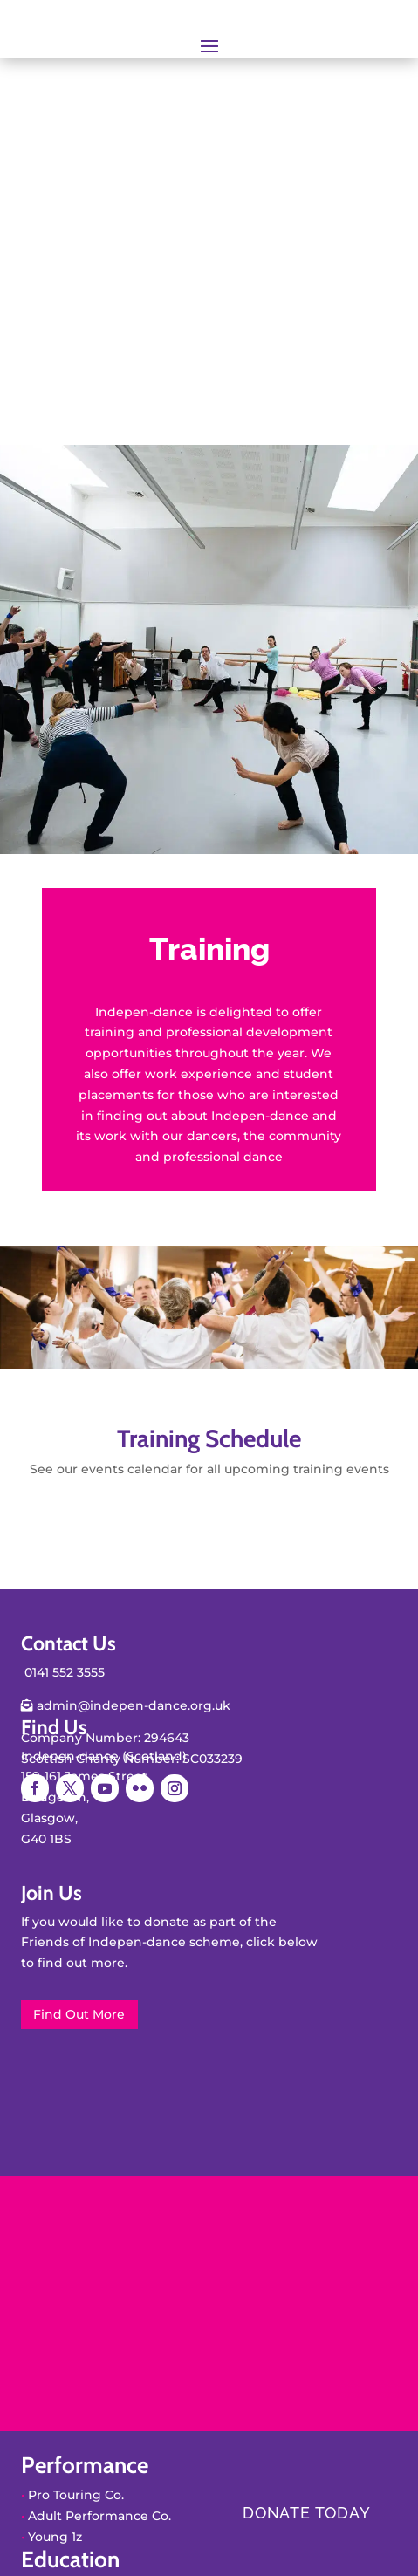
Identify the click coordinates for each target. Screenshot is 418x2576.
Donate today (307, 2513)
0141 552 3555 (64, 1672)
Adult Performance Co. (99, 2516)
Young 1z (55, 2537)
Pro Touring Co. (76, 2495)
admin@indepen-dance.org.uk (131, 1705)
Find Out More (79, 2014)
